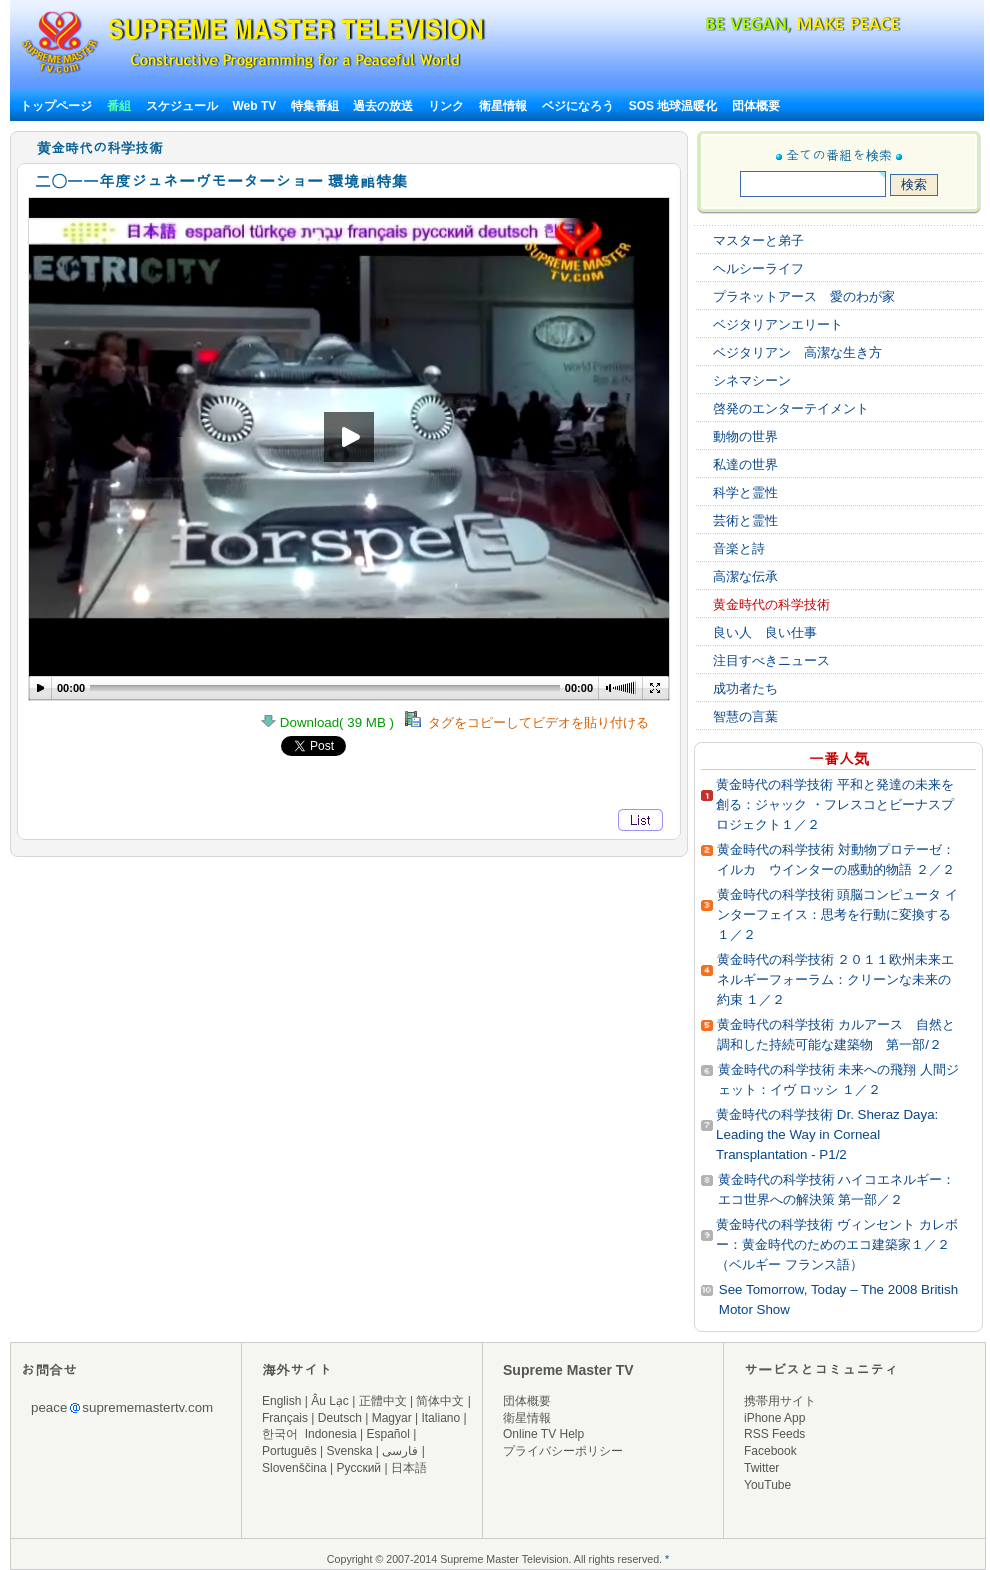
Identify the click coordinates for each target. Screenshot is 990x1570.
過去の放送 (383, 106)
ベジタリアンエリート (778, 324)
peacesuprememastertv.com (122, 1407)
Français (285, 1418)
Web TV (255, 106)
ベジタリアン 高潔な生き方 (797, 352)
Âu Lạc (330, 1401)
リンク (446, 106)
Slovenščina (294, 1468)
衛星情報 (503, 106)
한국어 (280, 1434)
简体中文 (440, 1401)
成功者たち (745, 688)
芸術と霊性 (745, 520)
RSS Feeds (774, 1434)
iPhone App (774, 1418)
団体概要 (756, 106)
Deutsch (340, 1418)
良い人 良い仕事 (765, 632)
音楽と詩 (739, 548)
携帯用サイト (780, 1401)
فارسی (400, 1451)
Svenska (350, 1451)
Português (289, 1451)
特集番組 (315, 106)
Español (388, 1434)
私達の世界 (745, 464)
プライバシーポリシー (563, 1451)
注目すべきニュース (771, 660)
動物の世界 (745, 436)
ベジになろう (578, 106)
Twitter (761, 1468)
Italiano (440, 1418)
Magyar (392, 1418)
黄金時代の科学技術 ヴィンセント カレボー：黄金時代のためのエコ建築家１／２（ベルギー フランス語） (836, 1244)
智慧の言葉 (745, 716)
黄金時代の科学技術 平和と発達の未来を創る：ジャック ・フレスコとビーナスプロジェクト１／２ (835, 804)
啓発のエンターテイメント (791, 408)
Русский (359, 1468)
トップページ (56, 106)
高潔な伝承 (745, 576)
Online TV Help (543, 1434)
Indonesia (331, 1434)
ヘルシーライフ (758, 268)
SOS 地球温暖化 (673, 106)
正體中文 (383, 1401)
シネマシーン (752, 380)
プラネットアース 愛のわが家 (804, 296)
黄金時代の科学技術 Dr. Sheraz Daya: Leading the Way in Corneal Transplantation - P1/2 (827, 1134)
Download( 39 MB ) (333, 722)
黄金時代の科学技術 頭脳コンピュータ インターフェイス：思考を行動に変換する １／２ (837, 914)
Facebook (770, 1451)
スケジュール (182, 106)
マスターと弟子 (758, 240)
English (281, 1401)
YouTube (767, 1485)
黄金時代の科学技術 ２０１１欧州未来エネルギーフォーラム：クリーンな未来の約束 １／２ (836, 979)
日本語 (409, 1468)
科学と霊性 (745, 492)
